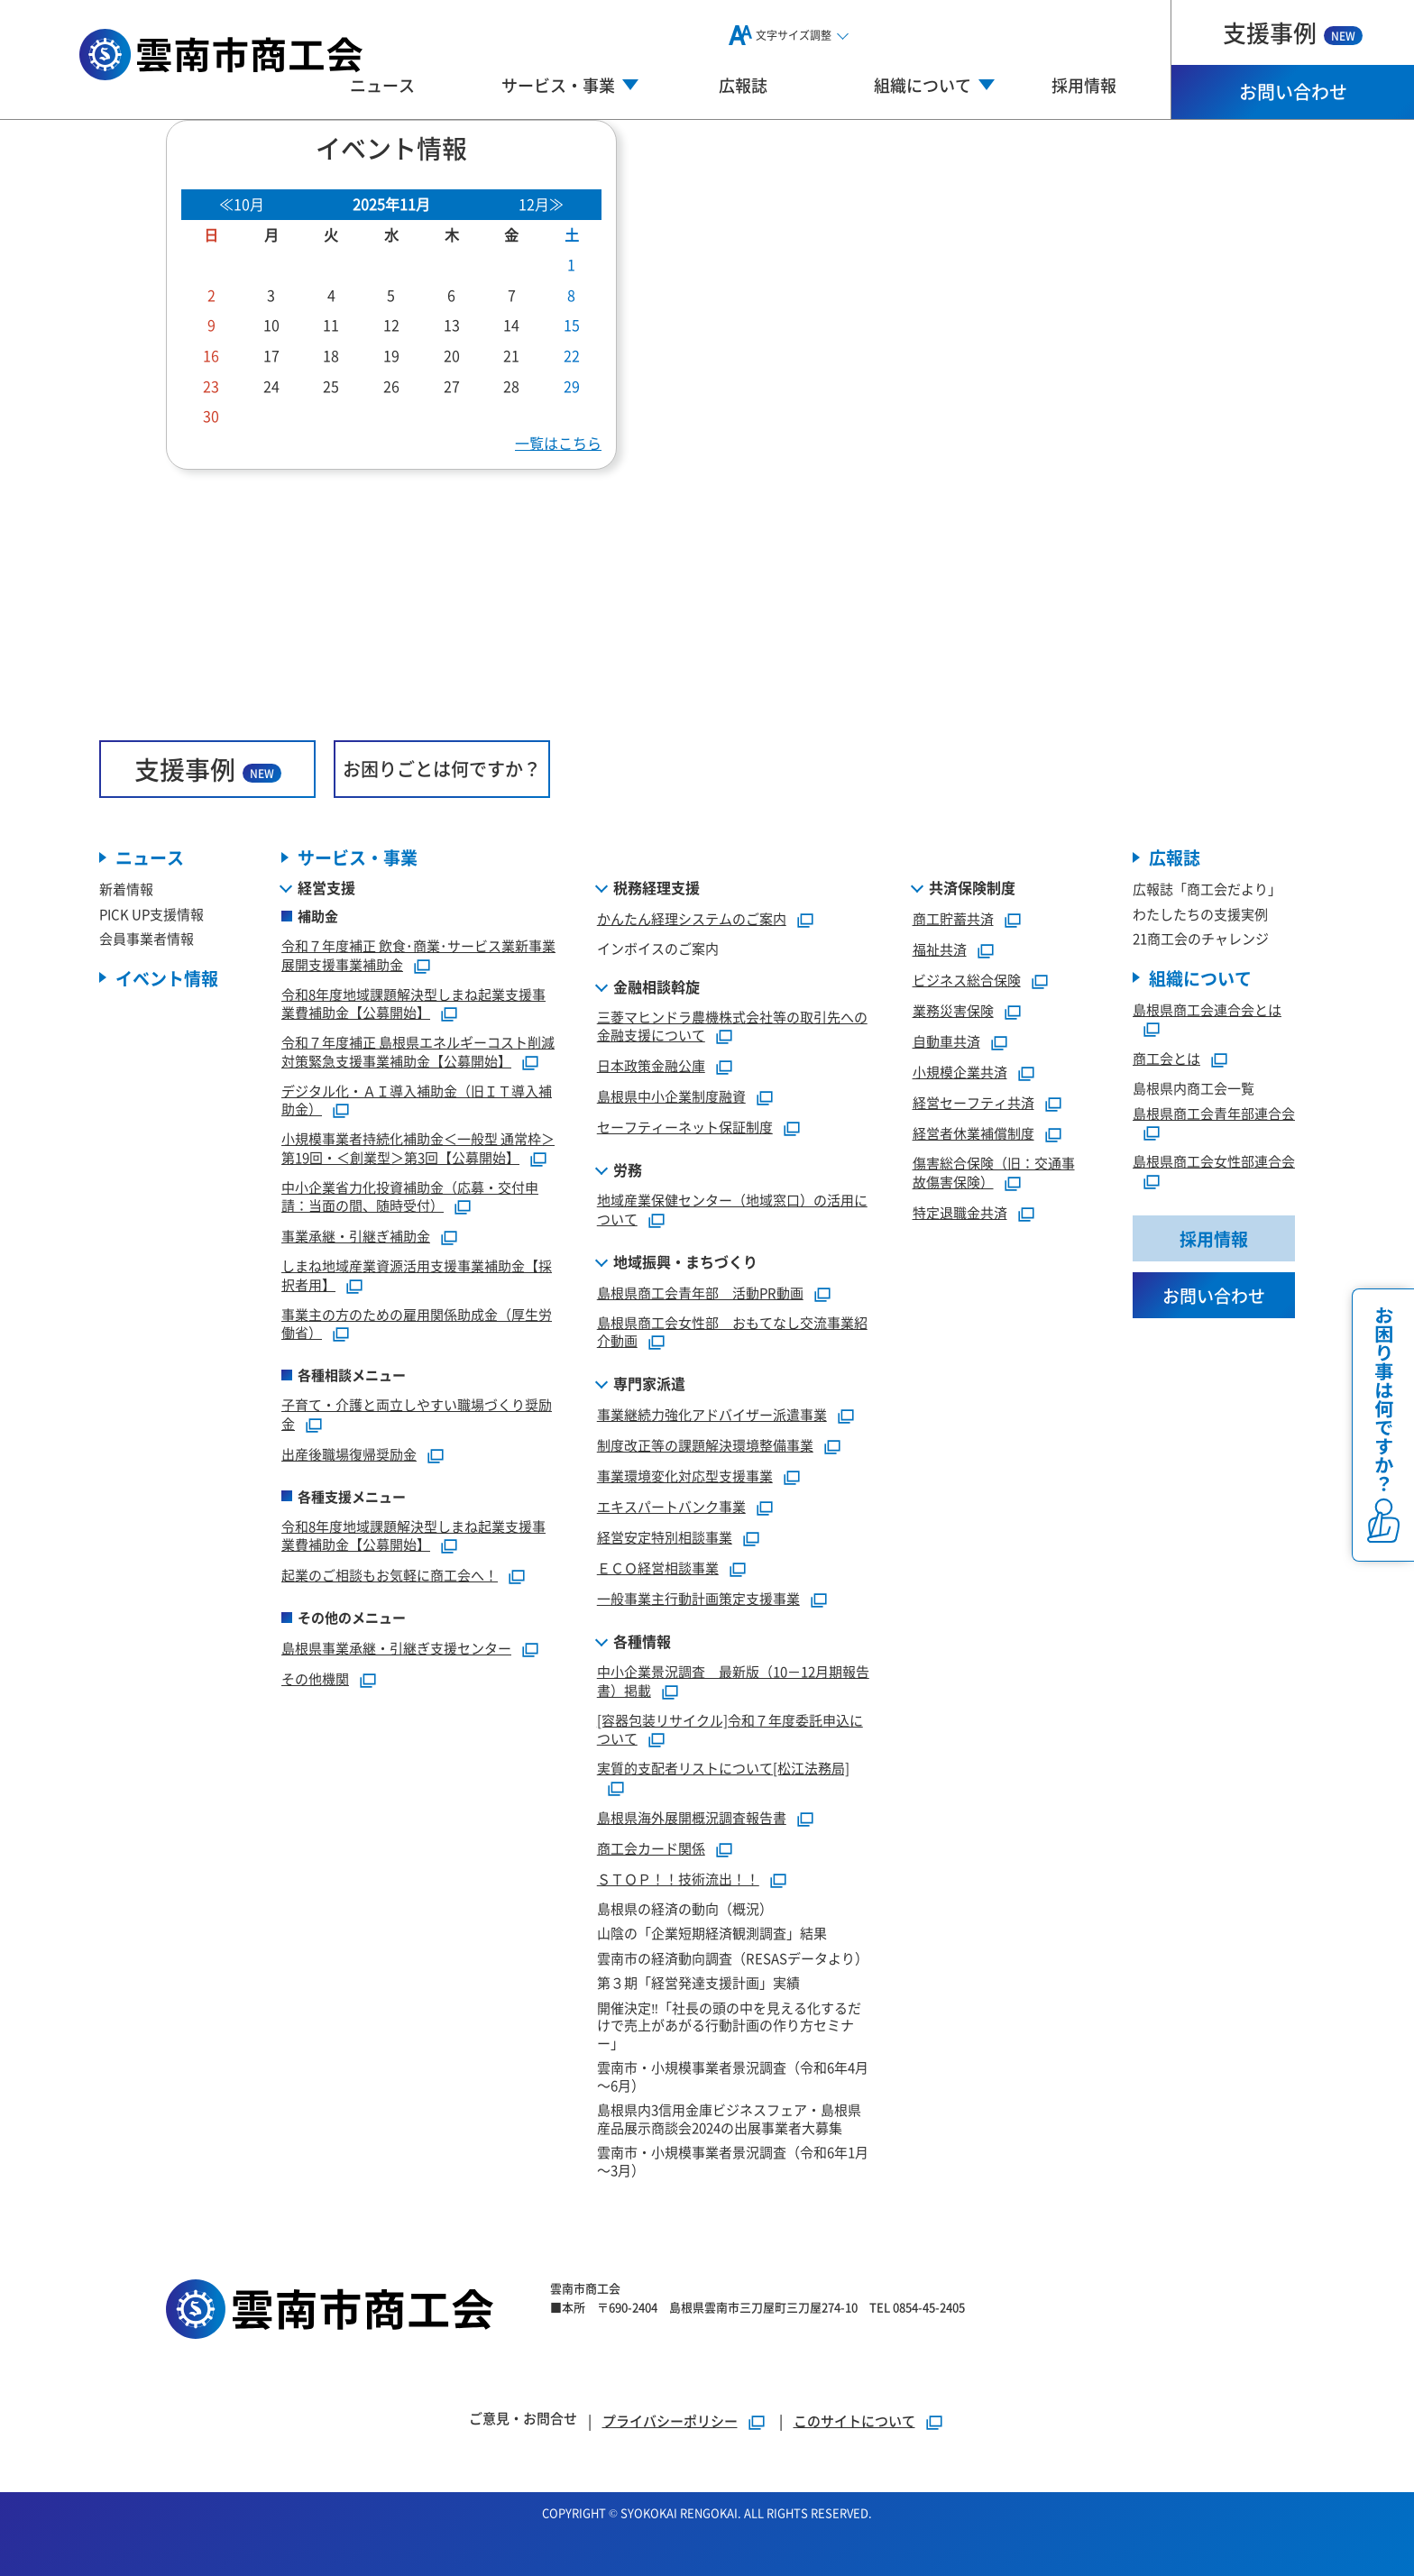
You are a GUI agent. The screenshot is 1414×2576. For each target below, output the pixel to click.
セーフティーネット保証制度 (685, 1126)
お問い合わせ (1293, 91)
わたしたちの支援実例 (1200, 913)
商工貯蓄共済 (953, 918)
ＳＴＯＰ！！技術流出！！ (678, 1878)
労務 (627, 1169)
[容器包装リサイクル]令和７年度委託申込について (730, 1729)
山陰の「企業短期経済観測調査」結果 (712, 1932)
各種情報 (642, 1641)
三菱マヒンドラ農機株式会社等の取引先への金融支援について (732, 1026)
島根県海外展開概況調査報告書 (691, 1817)
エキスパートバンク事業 (671, 1506)
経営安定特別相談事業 (664, 1536)
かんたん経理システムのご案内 (691, 918)
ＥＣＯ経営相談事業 (658, 1567)
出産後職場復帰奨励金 (349, 1453)
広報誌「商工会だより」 (1207, 888)
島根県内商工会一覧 (1193, 1087)
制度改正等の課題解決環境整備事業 (705, 1444)
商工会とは (1166, 1058)
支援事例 (1293, 32)
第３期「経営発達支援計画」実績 (698, 1982)
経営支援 (326, 887)
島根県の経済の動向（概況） (685, 1908)
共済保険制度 (972, 887)
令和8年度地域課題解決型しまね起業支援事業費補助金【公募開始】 (413, 1003)
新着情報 (126, 888)
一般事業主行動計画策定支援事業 (698, 1598)
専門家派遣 (649, 1383)
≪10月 (241, 204)
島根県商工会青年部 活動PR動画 (700, 1292)
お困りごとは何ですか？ (442, 769)
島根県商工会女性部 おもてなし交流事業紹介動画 (732, 1332)
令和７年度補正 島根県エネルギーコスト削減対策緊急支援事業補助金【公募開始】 (418, 1051)
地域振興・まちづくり (685, 1261)
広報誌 (743, 84)
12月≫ (541, 204)
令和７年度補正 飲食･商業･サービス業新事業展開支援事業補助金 (418, 955)
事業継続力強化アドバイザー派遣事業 (712, 1414)
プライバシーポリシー (670, 2420)
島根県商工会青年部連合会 (1214, 1113)
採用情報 (1083, 84)
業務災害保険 (953, 1010)
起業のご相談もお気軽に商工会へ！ (389, 1574)
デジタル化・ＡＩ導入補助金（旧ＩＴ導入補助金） (416, 1100)
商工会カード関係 (651, 1847)
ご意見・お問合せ (523, 2417)
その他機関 (315, 1678)
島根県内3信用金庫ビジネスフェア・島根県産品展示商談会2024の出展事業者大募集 (729, 2118)
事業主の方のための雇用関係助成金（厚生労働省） (416, 1324)
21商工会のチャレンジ (1201, 938)
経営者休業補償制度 (973, 1132)
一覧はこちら (558, 443)
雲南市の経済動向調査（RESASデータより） (732, 1957)
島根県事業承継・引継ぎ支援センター (396, 1647)
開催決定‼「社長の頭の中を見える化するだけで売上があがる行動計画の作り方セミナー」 (729, 2025)
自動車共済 (946, 1040)
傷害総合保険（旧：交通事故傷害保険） (994, 1172)
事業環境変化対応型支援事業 (685, 1475)
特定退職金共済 (960, 1212)
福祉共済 (940, 949)
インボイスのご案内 (658, 948)
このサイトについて (854, 2420)
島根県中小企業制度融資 (671, 1095)
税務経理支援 (656, 887)
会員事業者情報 (146, 938)
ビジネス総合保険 (967, 979)
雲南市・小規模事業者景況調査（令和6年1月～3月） (732, 2160)
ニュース (382, 84)
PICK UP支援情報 (151, 913)
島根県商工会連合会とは (1207, 1009)
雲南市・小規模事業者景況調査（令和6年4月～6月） (732, 2076)
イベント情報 (166, 977)
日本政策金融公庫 (651, 1065)
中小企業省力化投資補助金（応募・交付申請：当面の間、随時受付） (409, 1196)
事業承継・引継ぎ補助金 (355, 1235)
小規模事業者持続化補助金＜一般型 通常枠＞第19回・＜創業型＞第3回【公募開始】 (418, 1148)
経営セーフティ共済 (973, 1102)
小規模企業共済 (960, 1071)
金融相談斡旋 (656, 986)
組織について (1200, 977)
